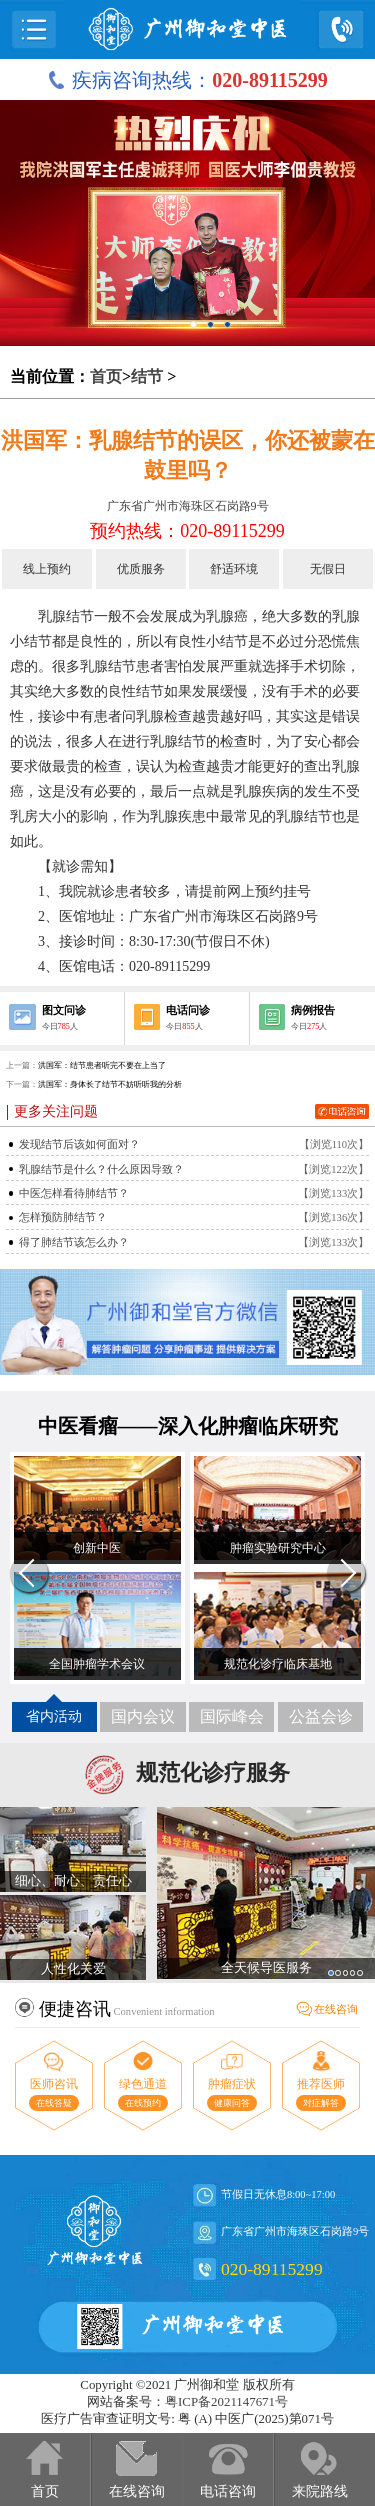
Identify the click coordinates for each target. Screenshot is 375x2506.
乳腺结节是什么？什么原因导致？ (101, 1169)
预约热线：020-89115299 (187, 531)
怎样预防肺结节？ (63, 1217)
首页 (106, 376)
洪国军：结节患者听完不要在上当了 (102, 1065)
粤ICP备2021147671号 (226, 2402)
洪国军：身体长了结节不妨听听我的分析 (110, 1084)
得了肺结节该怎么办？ (74, 1242)
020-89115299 (272, 2269)
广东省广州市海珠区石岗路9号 (188, 506)
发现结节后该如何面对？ (79, 1144)
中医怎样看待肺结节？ (74, 1193)
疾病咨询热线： (187, 80)
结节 (147, 376)
